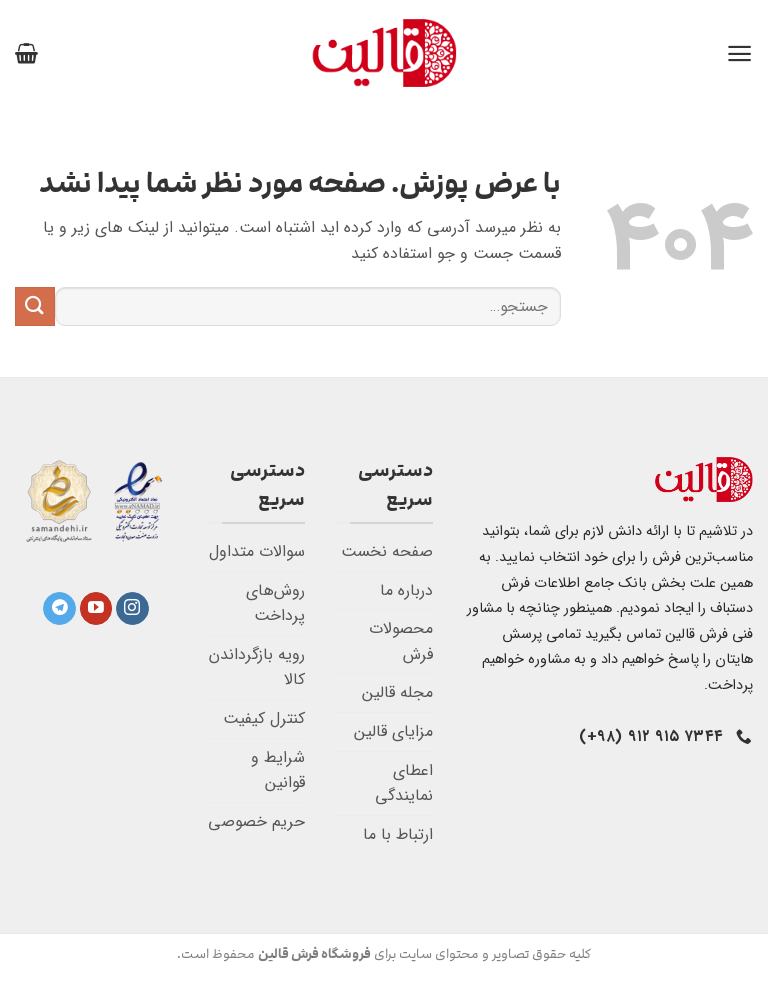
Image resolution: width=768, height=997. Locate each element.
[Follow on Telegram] (59, 609)
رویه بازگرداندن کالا (257, 667)
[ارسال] (35, 306)
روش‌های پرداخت (275, 603)
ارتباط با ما (398, 834)
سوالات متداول (257, 551)
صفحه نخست (387, 551)
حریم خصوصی (256, 821)
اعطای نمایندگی (404, 783)
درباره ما (406, 590)
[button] (739, 53)
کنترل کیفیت (264, 718)
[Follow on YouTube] (96, 609)
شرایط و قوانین (278, 770)
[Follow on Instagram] (132, 609)
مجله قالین (397, 692)
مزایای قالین (393, 731)
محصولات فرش (401, 641)
